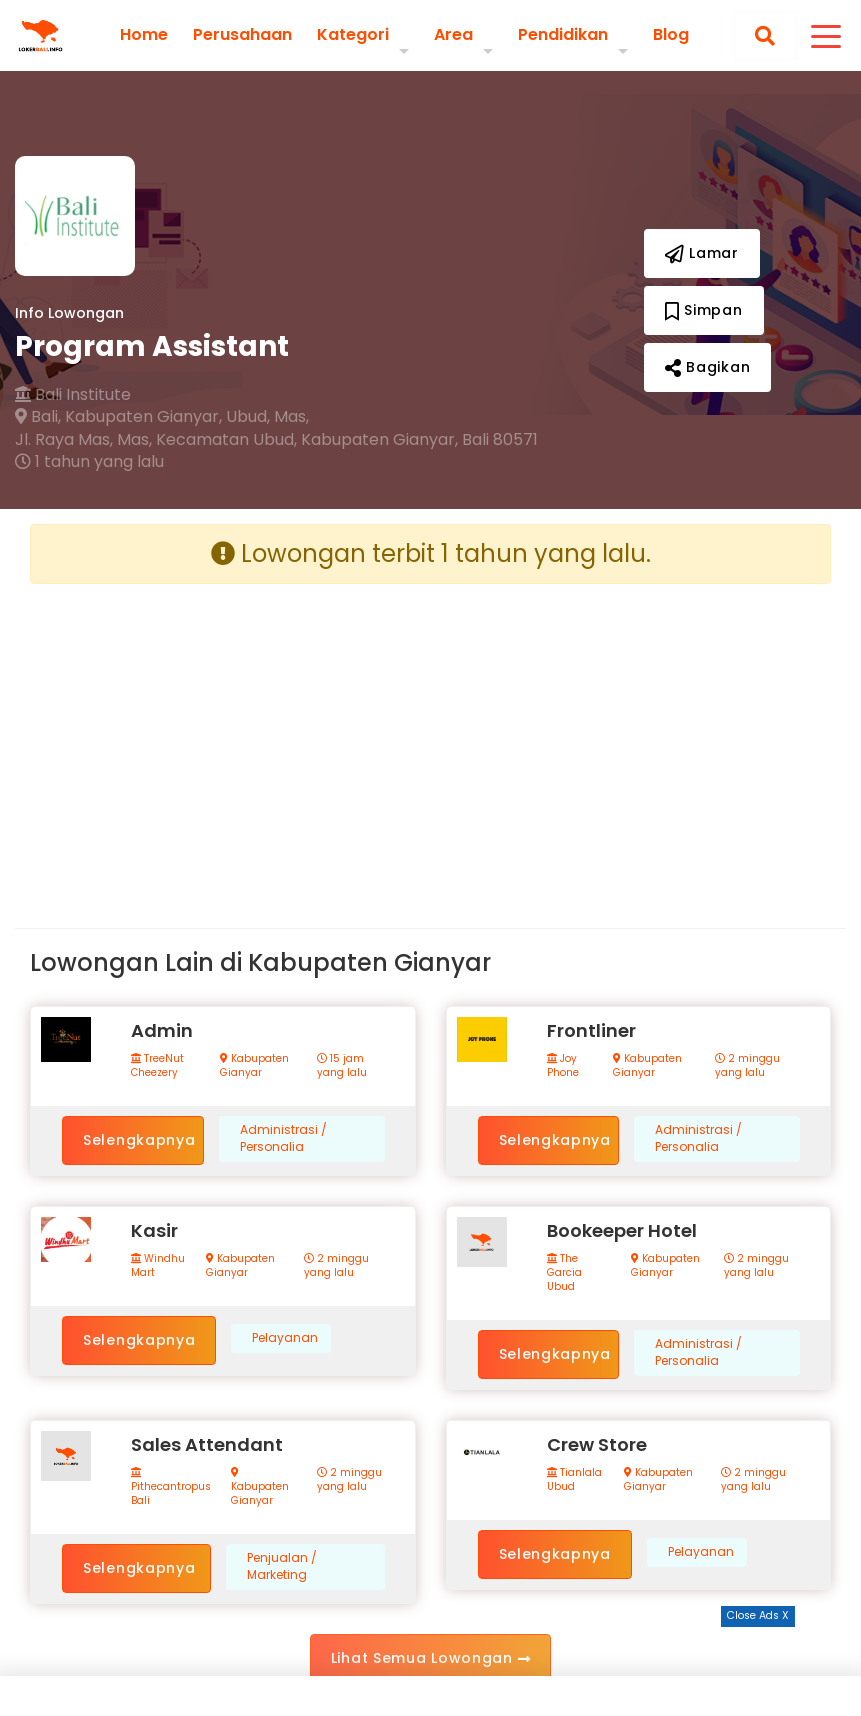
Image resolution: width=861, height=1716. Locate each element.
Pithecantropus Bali (171, 1487)
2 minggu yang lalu (747, 1066)
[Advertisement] (223, 740)
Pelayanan (285, 1338)
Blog (671, 35)
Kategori (353, 34)
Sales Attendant (207, 1444)
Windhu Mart (158, 1266)
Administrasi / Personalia (283, 1138)
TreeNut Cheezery (157, 1066)
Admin (162, 1030)
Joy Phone (563, 1066)
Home (144, 35)
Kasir (154, 1230)
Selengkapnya (139, 1140)
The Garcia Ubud (564, 1273)
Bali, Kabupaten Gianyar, (118, 417)
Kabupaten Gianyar (254, 1066)
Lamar (702, 253)
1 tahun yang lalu (89, 462)
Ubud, (248, 417)
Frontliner (591, 1030)
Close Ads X (758, 1615)
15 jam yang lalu (342, 1066)
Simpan (704, 310)
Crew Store (597, 1444)
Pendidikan (563, 34)
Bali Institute (73, 395)
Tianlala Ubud (574, 1480)
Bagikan (707, 367)
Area (453, 34)
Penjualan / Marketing (282, 1566)
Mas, (291, 417)
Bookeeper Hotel (622, 1230)
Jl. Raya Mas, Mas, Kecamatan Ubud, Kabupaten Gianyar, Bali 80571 (276, 440)
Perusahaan (242, 35)
